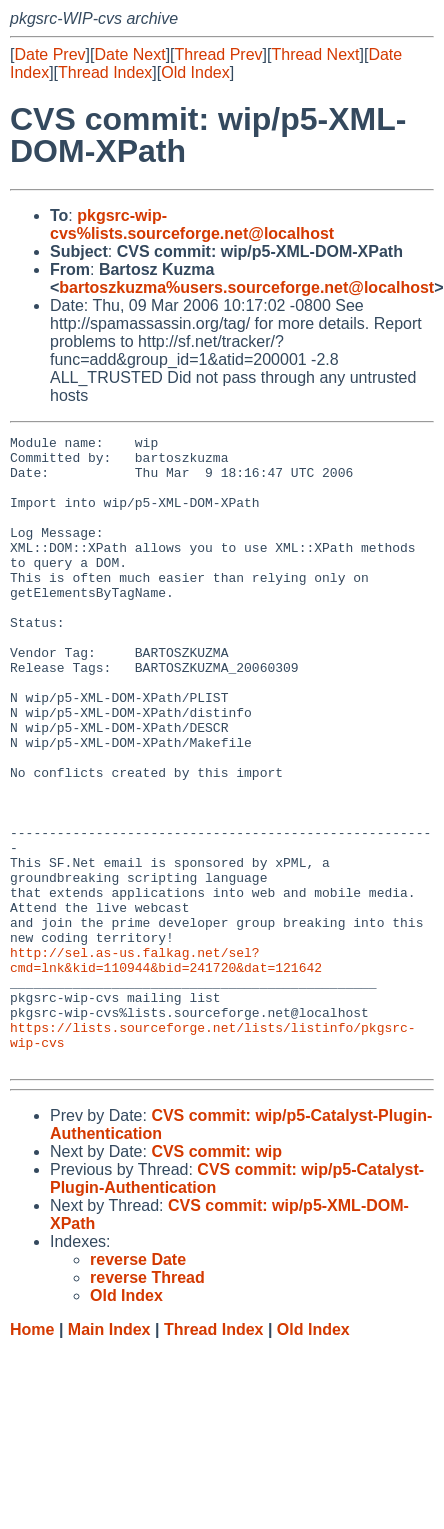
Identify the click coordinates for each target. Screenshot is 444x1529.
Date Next (129, 54)
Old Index (195, 72)
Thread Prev (219, 54)
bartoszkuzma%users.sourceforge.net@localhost (246, 287)
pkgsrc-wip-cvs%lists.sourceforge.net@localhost (192, 224)
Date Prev (49, 54)
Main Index (109, 1455)
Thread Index (105, 72)
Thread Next (315, 54)
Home (32, 1455)
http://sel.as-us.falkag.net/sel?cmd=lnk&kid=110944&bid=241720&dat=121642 (166, 1066)
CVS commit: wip (216, 1277)
